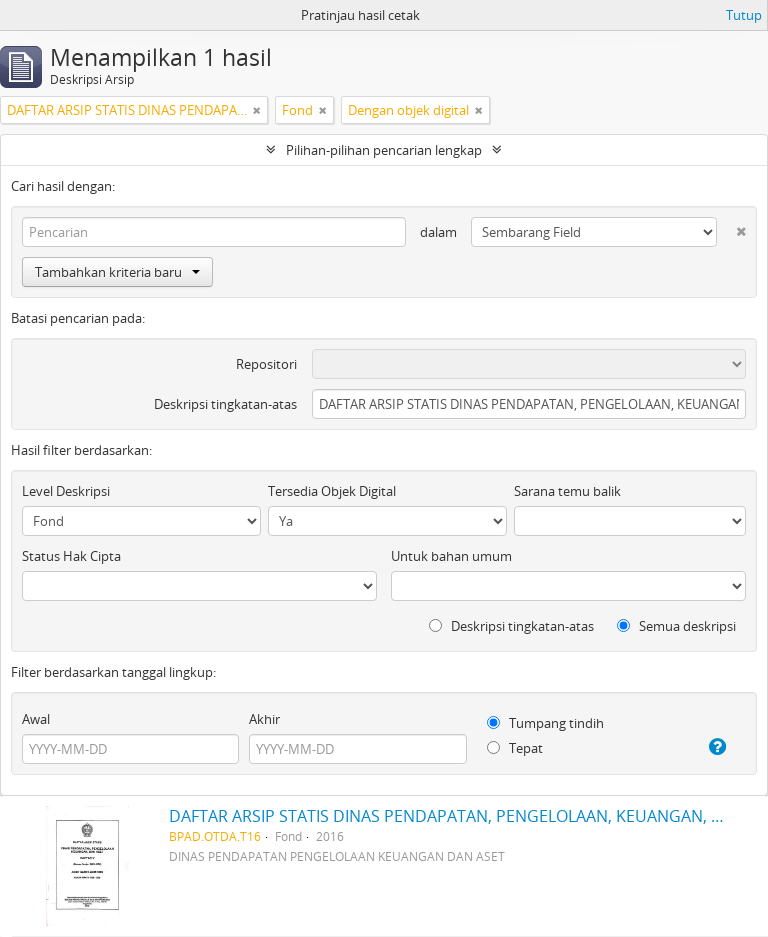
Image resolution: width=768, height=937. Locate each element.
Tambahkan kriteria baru (117, 272)
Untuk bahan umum (451, 556)
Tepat (515, 748)
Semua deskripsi (676, 626)
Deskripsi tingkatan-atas (225, 404)
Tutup (744, 15)
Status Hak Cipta (71, 556)
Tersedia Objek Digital (332, 491)
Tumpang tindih (545, 723)
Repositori (266, 364)
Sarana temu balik (567, 491)
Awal (36, 719)
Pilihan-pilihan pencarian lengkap (384, 150)
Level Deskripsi (66, 491)
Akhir (264, 719)
